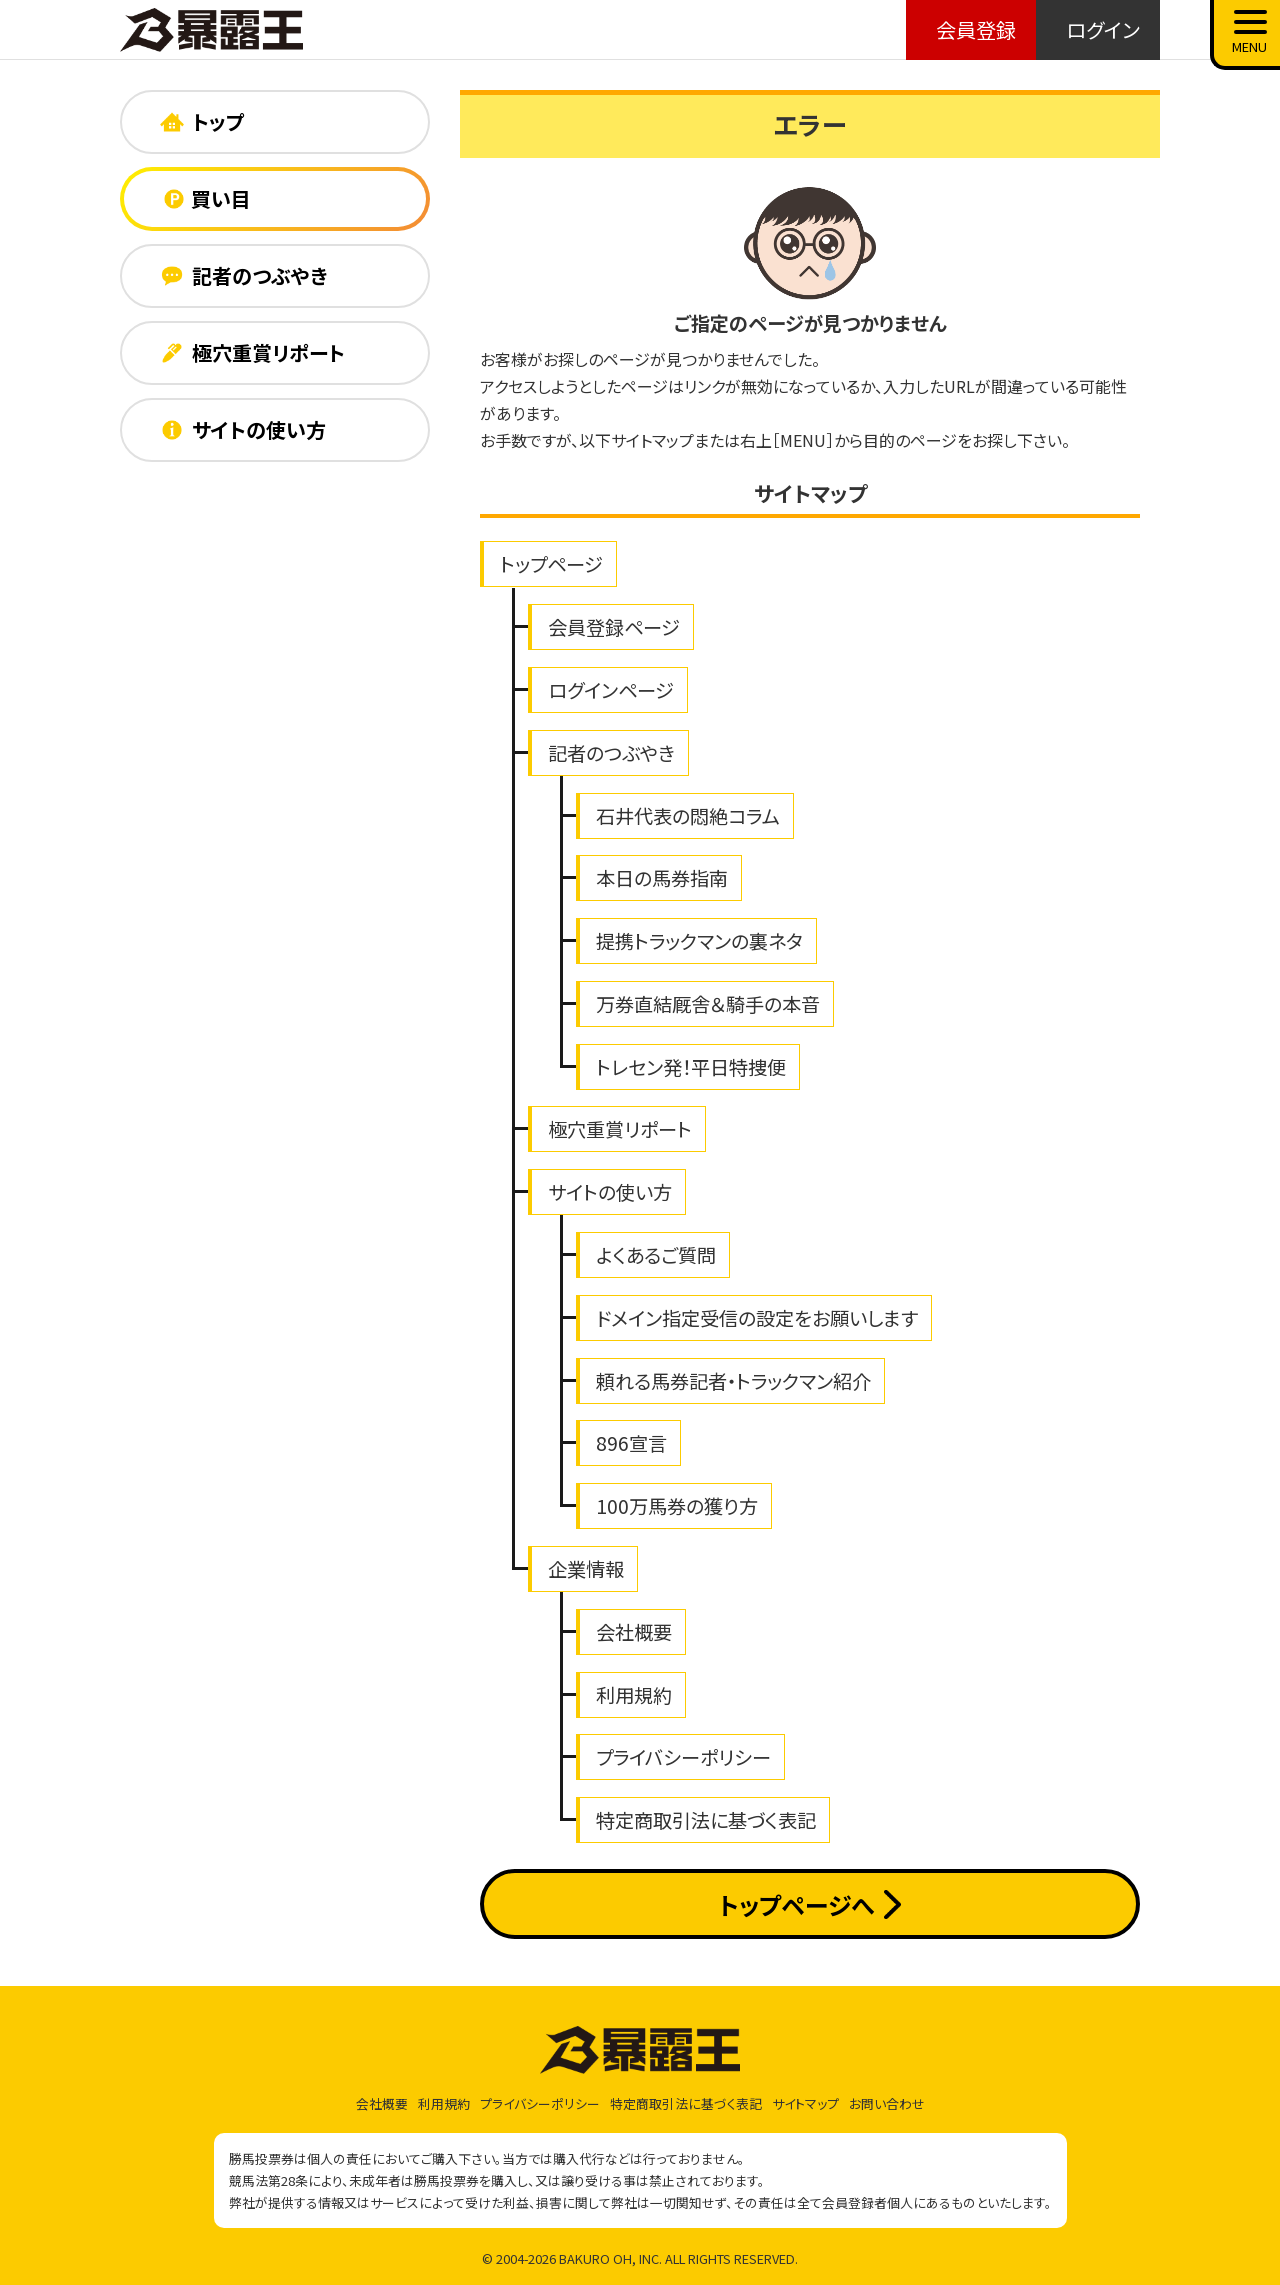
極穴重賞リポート (620, 1129)
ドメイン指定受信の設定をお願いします (757, 1318)
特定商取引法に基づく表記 (706, 1820)
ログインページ (611, 690)
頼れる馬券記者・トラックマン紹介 (733, 1381)
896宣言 (631, 1443)
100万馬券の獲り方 (677, 1506)
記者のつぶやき (611, 753)
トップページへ (809, 1904)
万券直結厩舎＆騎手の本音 (708, 1004)
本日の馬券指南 (662, 878)
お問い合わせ (887, 2103)
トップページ (551, 564)
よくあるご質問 (656, 1255)
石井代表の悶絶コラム (688, 816)
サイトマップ (805, 2103)
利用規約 (634, 1695)
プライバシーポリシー (683, 1757)
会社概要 (634, 1632)
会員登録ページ (614, 627)
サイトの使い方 (610, 1192)
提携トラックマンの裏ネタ (699, 941)
